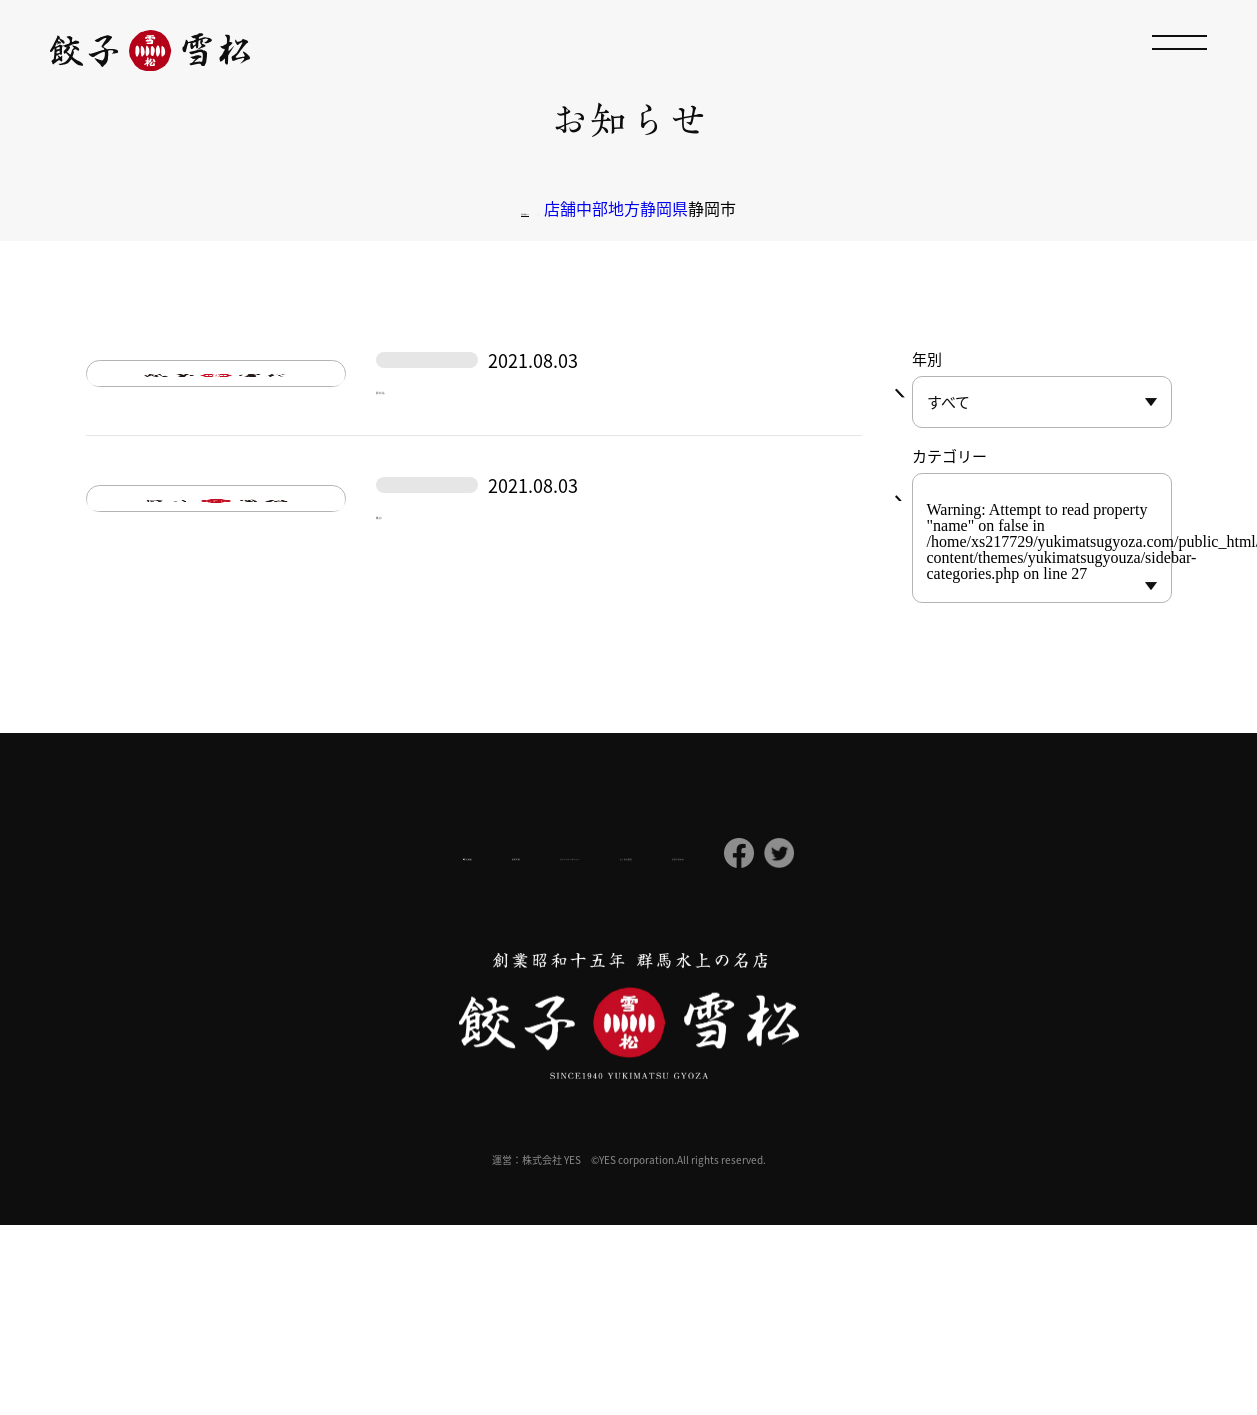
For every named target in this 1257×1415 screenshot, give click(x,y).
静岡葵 (409, 454)
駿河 (398, 715)
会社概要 (312, 1043)
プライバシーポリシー (555, 1043)
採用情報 (417, 1043)
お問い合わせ (831, 1043)
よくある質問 (707, 1043)
